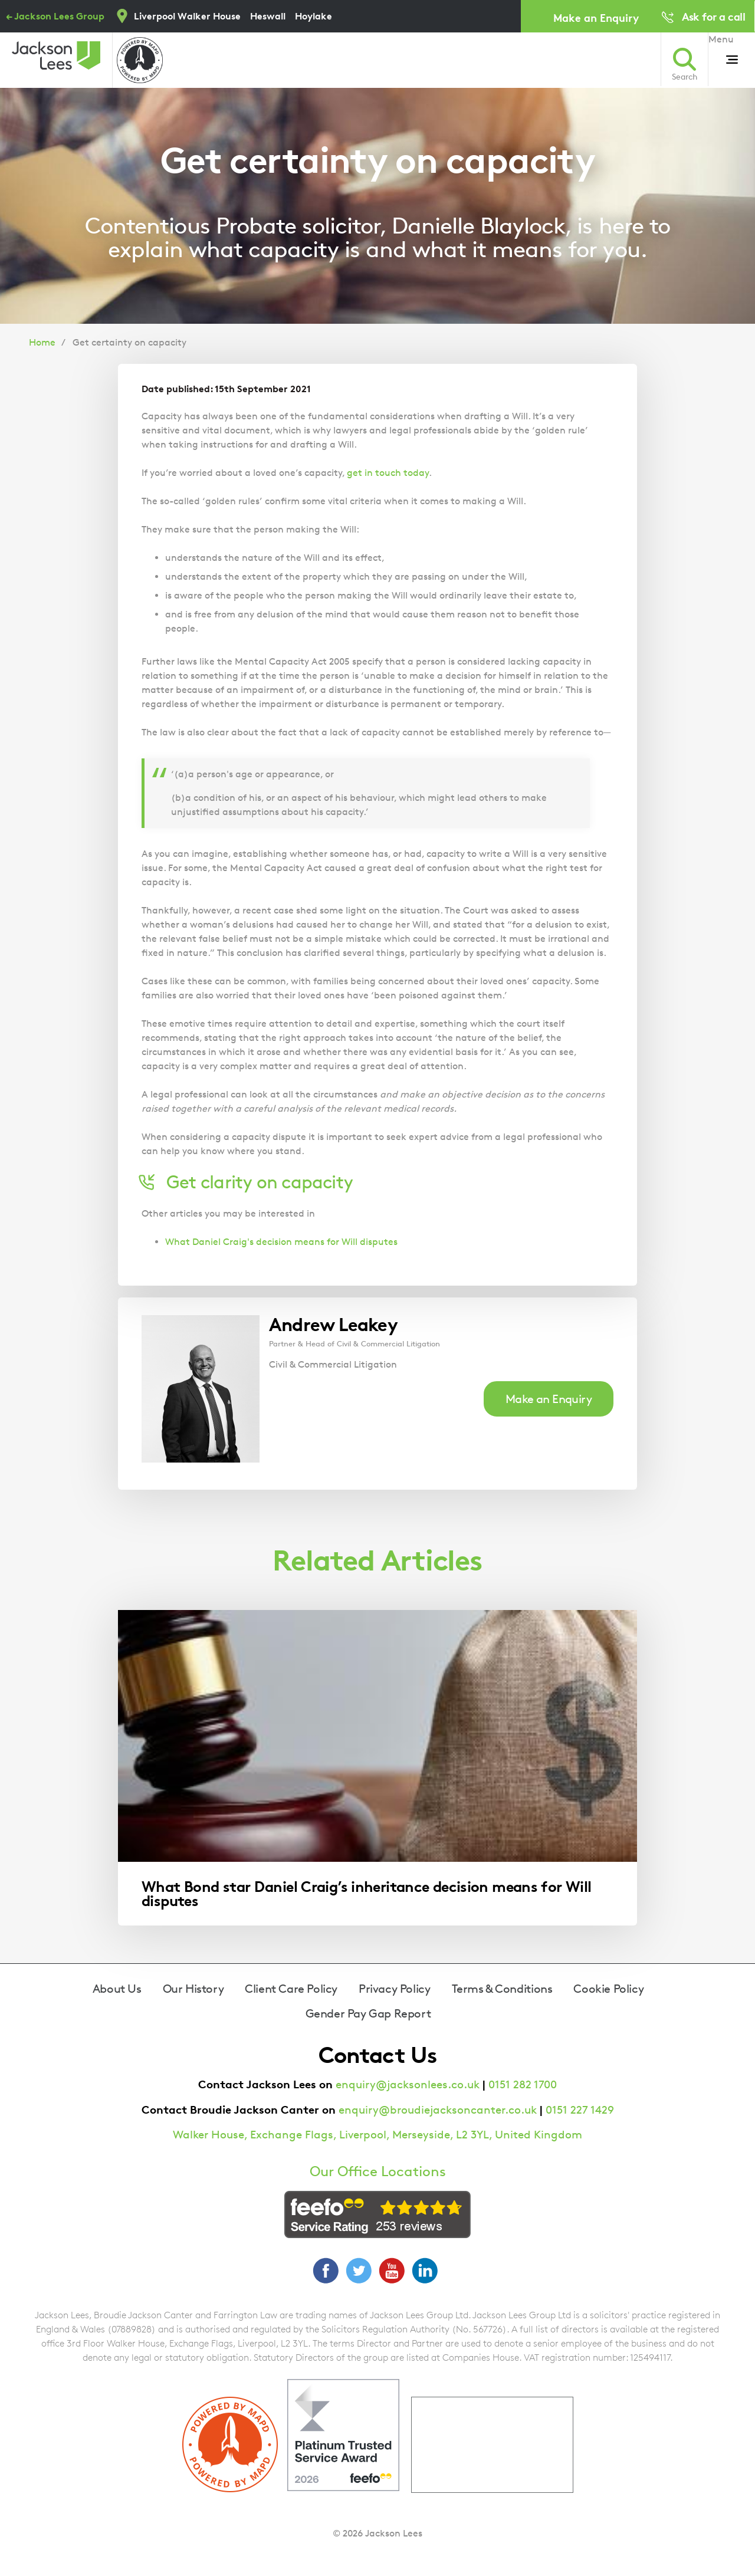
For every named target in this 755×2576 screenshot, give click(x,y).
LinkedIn (425, 2270)
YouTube (392, 2270)
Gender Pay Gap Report (368, 2013)
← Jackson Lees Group (55, 16)
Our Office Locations (378, 2171)
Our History (193, 1989)
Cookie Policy (608, 1989)
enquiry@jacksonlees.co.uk (408, 2084)
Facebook (325, 2270)
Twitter (358, 2270)
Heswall (267, 16)
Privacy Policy (394, 1989)
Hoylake (313, 16)
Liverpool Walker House (187, 16)
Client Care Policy (291, 1989)
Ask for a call (713, 16)
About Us (117, 1989)
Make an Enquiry (596, 17)
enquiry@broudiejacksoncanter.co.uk (438, 2110)
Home (42, 342)
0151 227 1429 (580, 2110)
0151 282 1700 (522, 2084)
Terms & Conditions (502, 1989)
